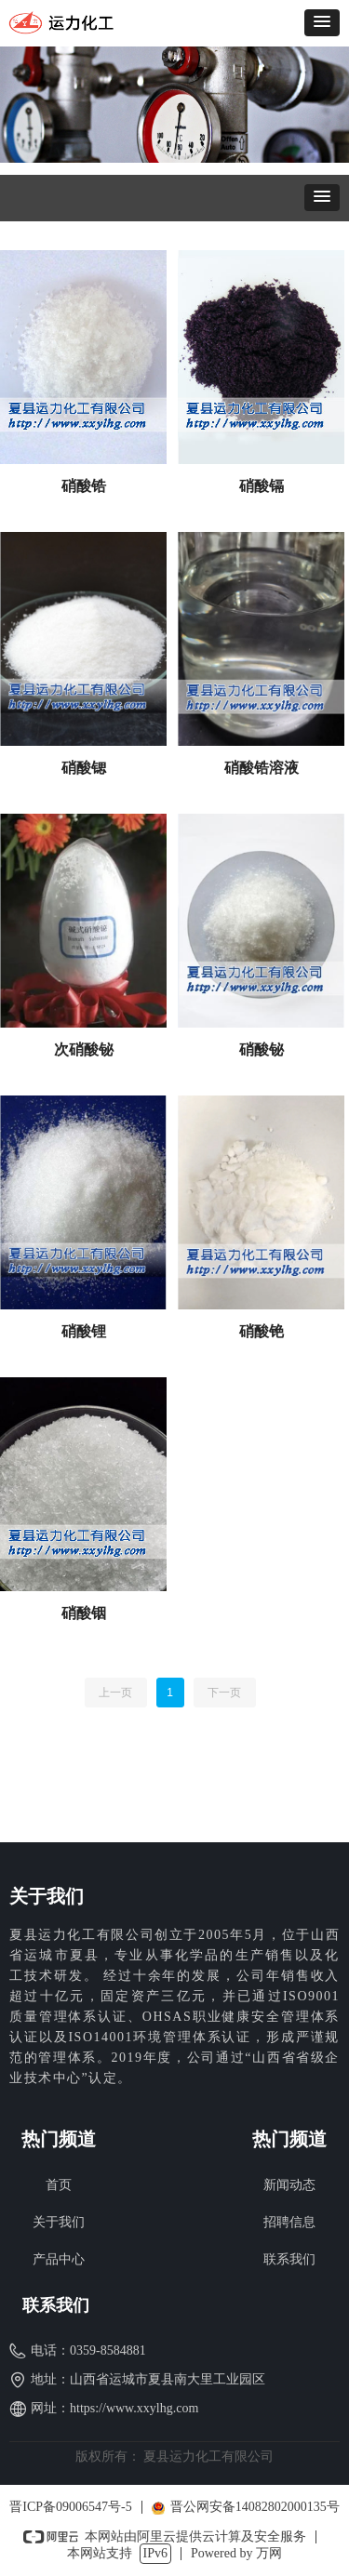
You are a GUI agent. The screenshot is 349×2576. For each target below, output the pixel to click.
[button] (322, 22)
